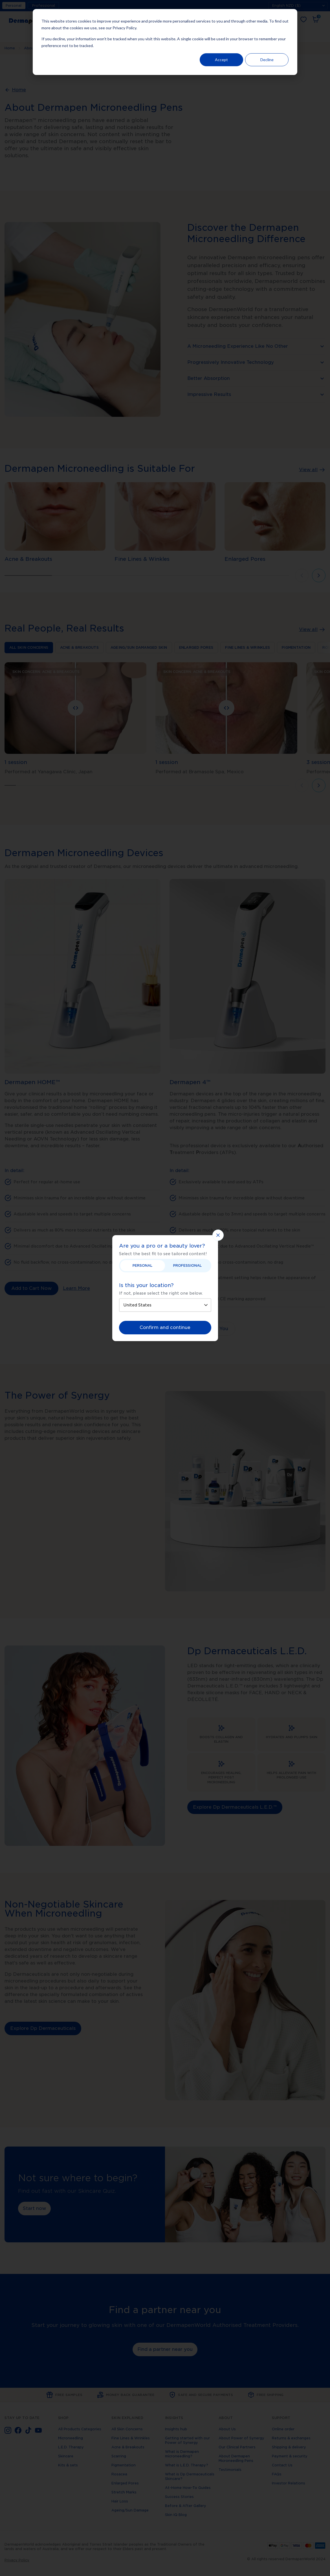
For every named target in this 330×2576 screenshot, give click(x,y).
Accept (221, 59)
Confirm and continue (165, 1327)
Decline (267, 59)
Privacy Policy (124, 27)
